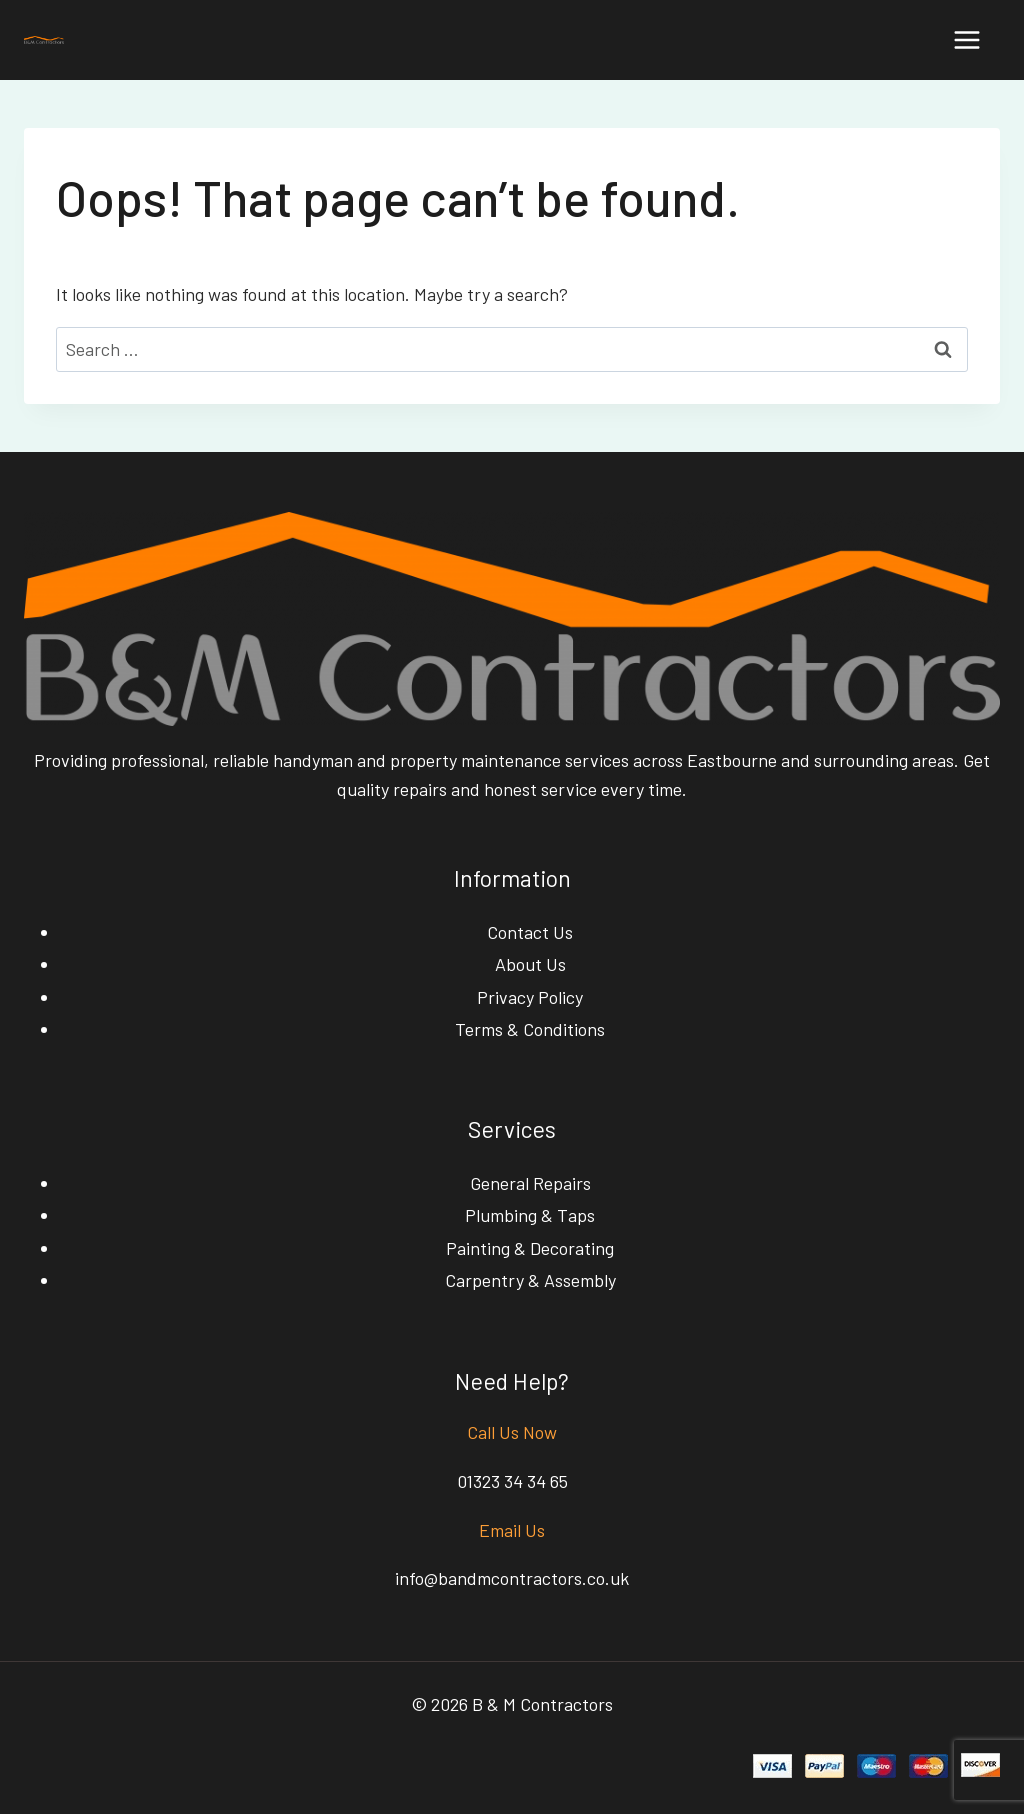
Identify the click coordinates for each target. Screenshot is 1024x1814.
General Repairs (530, 1183)
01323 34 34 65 (512, 1481)
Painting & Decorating (530, 1248)
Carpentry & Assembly (530, 1280)
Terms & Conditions (530, 1029)
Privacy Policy (530, 997)
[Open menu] (966, 39)
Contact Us (530, 932)
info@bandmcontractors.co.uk (512, 1578)
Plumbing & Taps (530, 1215)
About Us (530, 964)
